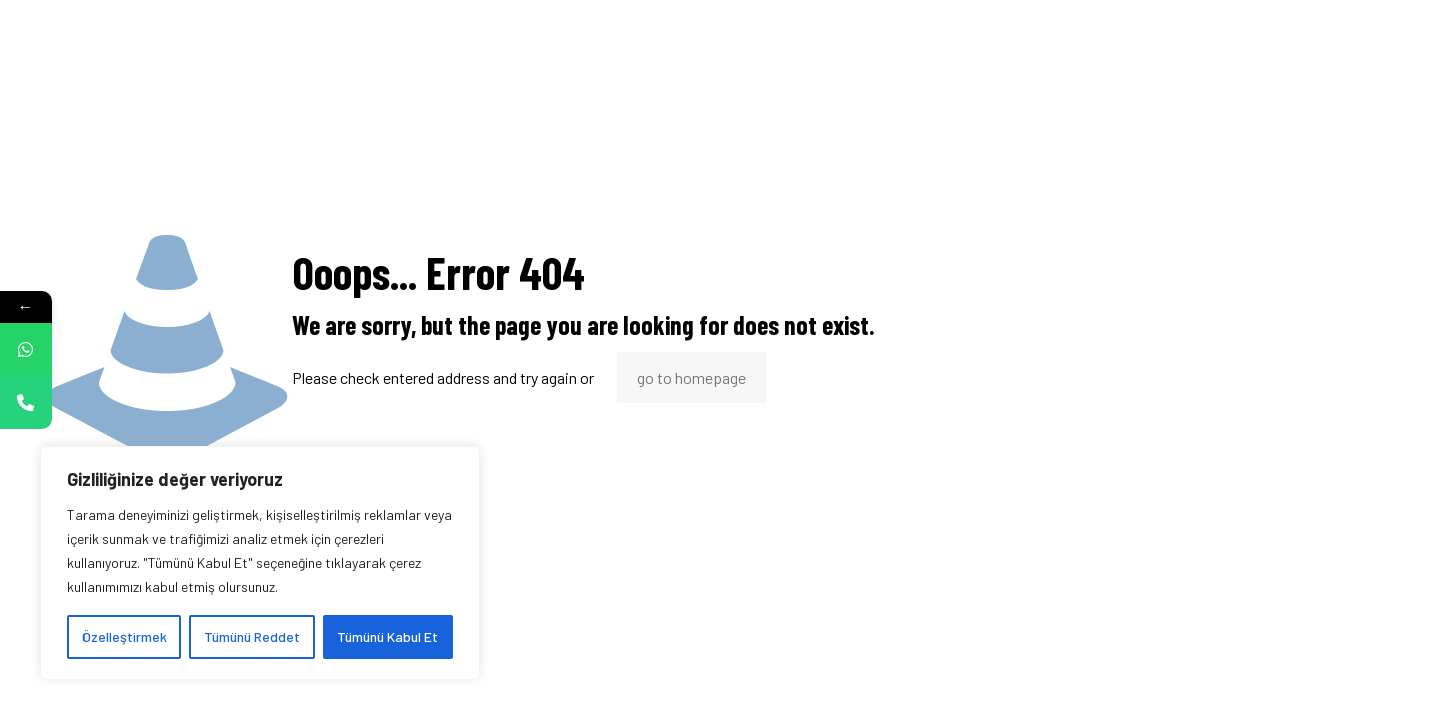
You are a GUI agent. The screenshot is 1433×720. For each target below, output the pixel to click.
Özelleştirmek (124, 636)
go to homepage (691, 377)
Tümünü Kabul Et (387, 636)
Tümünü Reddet (252, 636)
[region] (260, 563)
